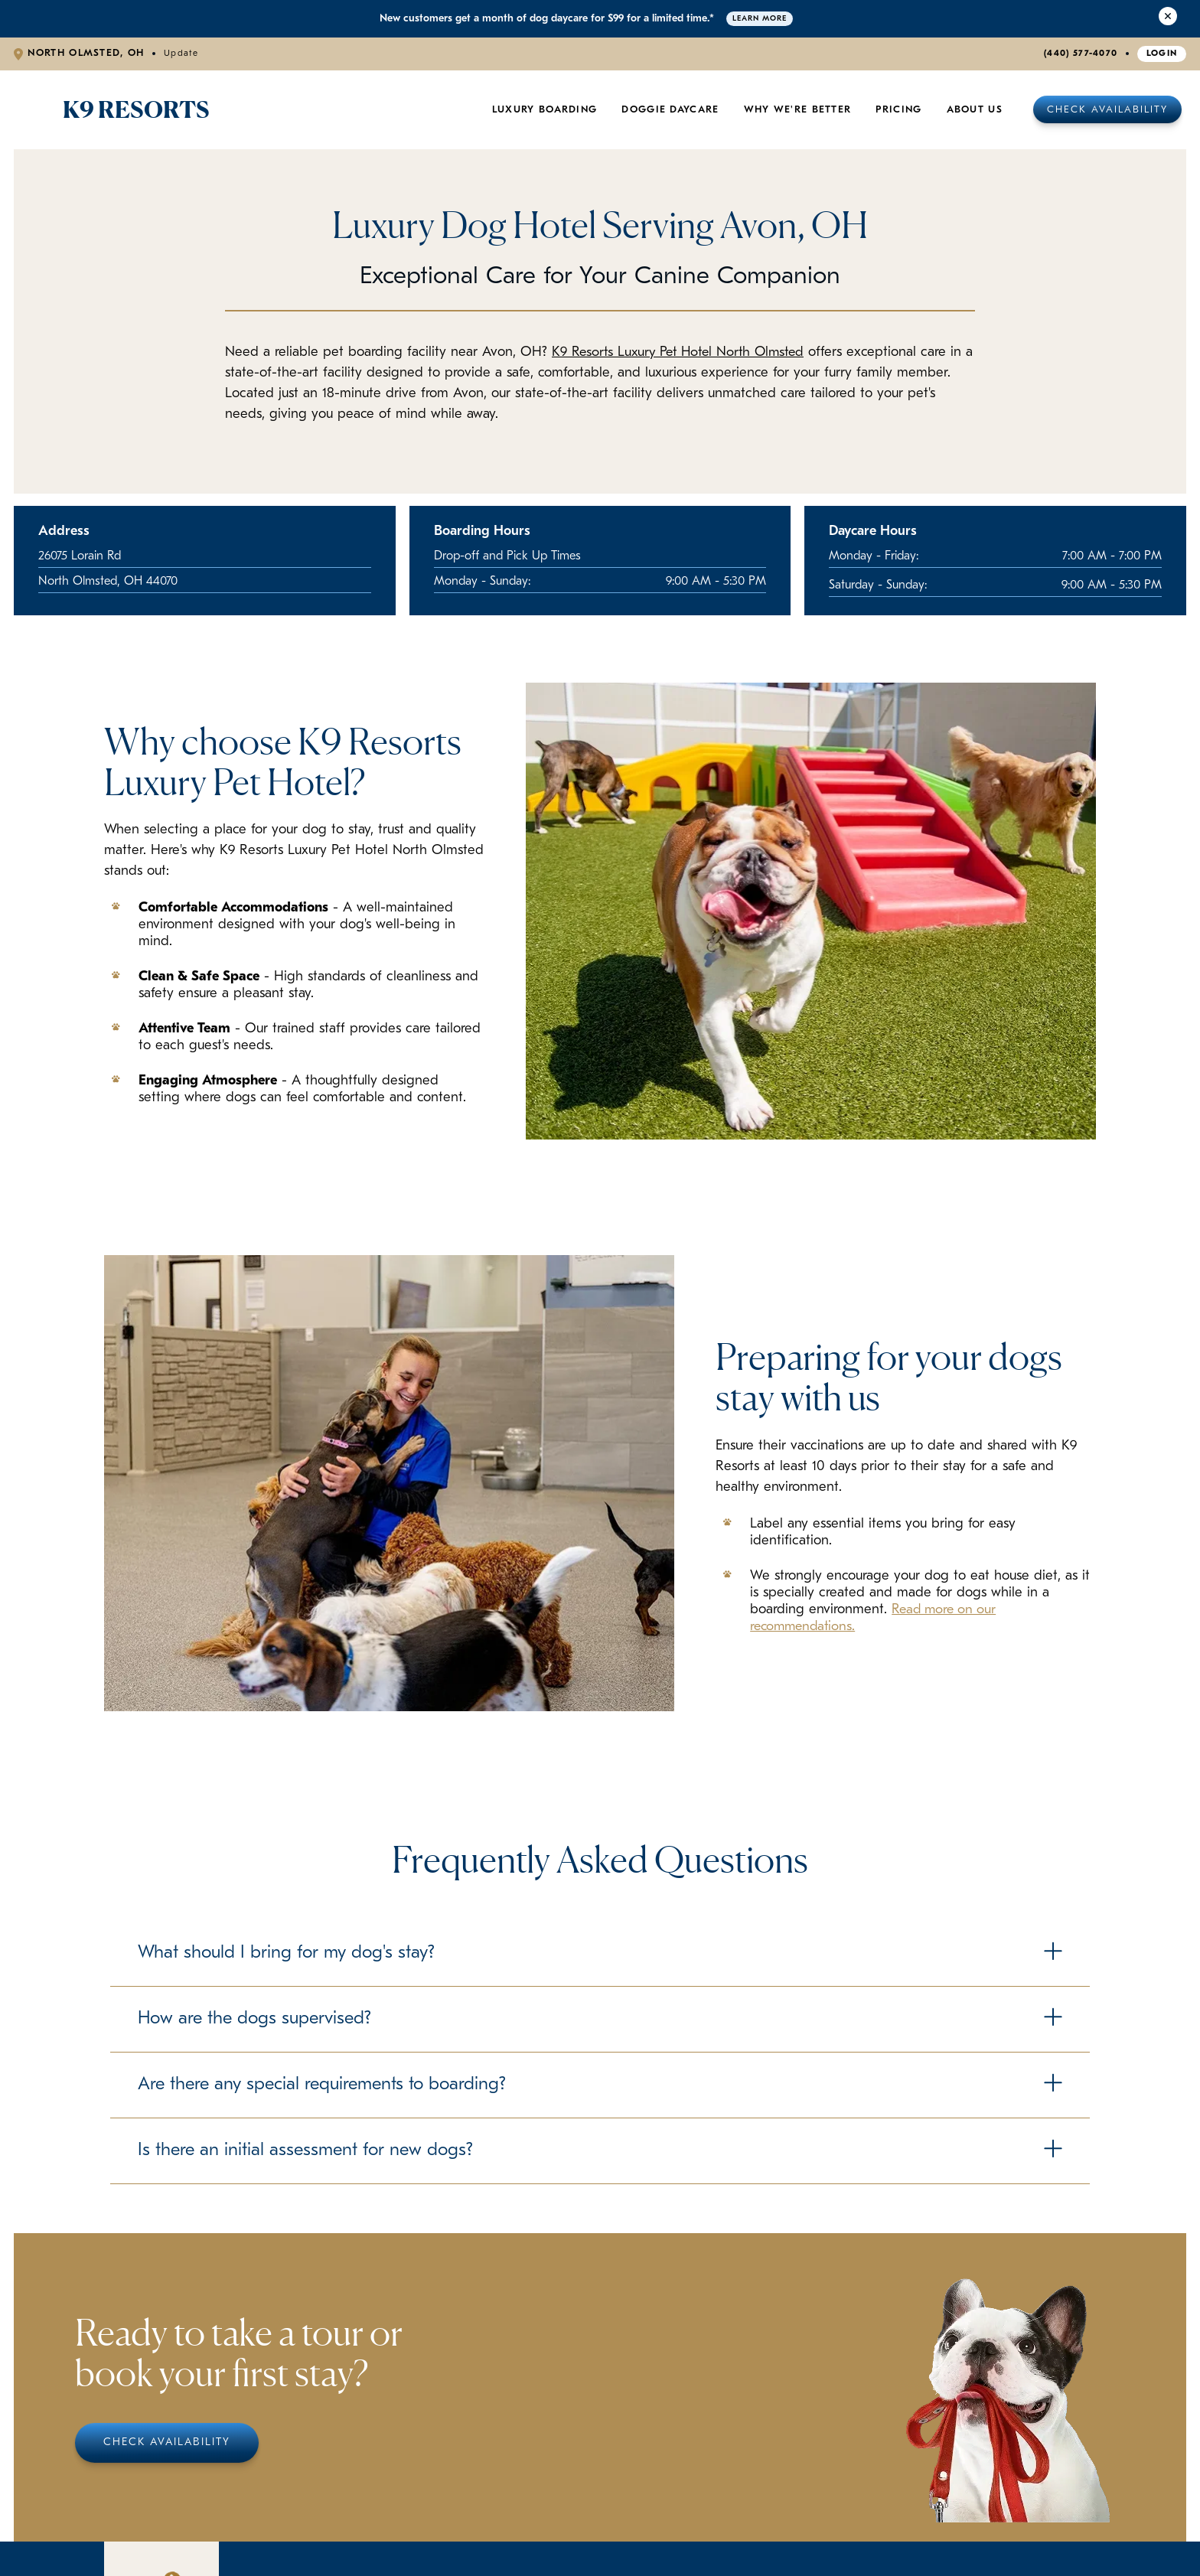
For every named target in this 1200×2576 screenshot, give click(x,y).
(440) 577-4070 (1080, 53)
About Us (975, 110)
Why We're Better (798, 110)
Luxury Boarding (545, 110)
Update (181, 53)
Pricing (898, 110)
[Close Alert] (1168, 18)
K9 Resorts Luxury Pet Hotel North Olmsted (684, 352)
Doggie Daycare (670, 110)
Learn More (759, 19)
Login (1162, 53)
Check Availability (1107, 110)
